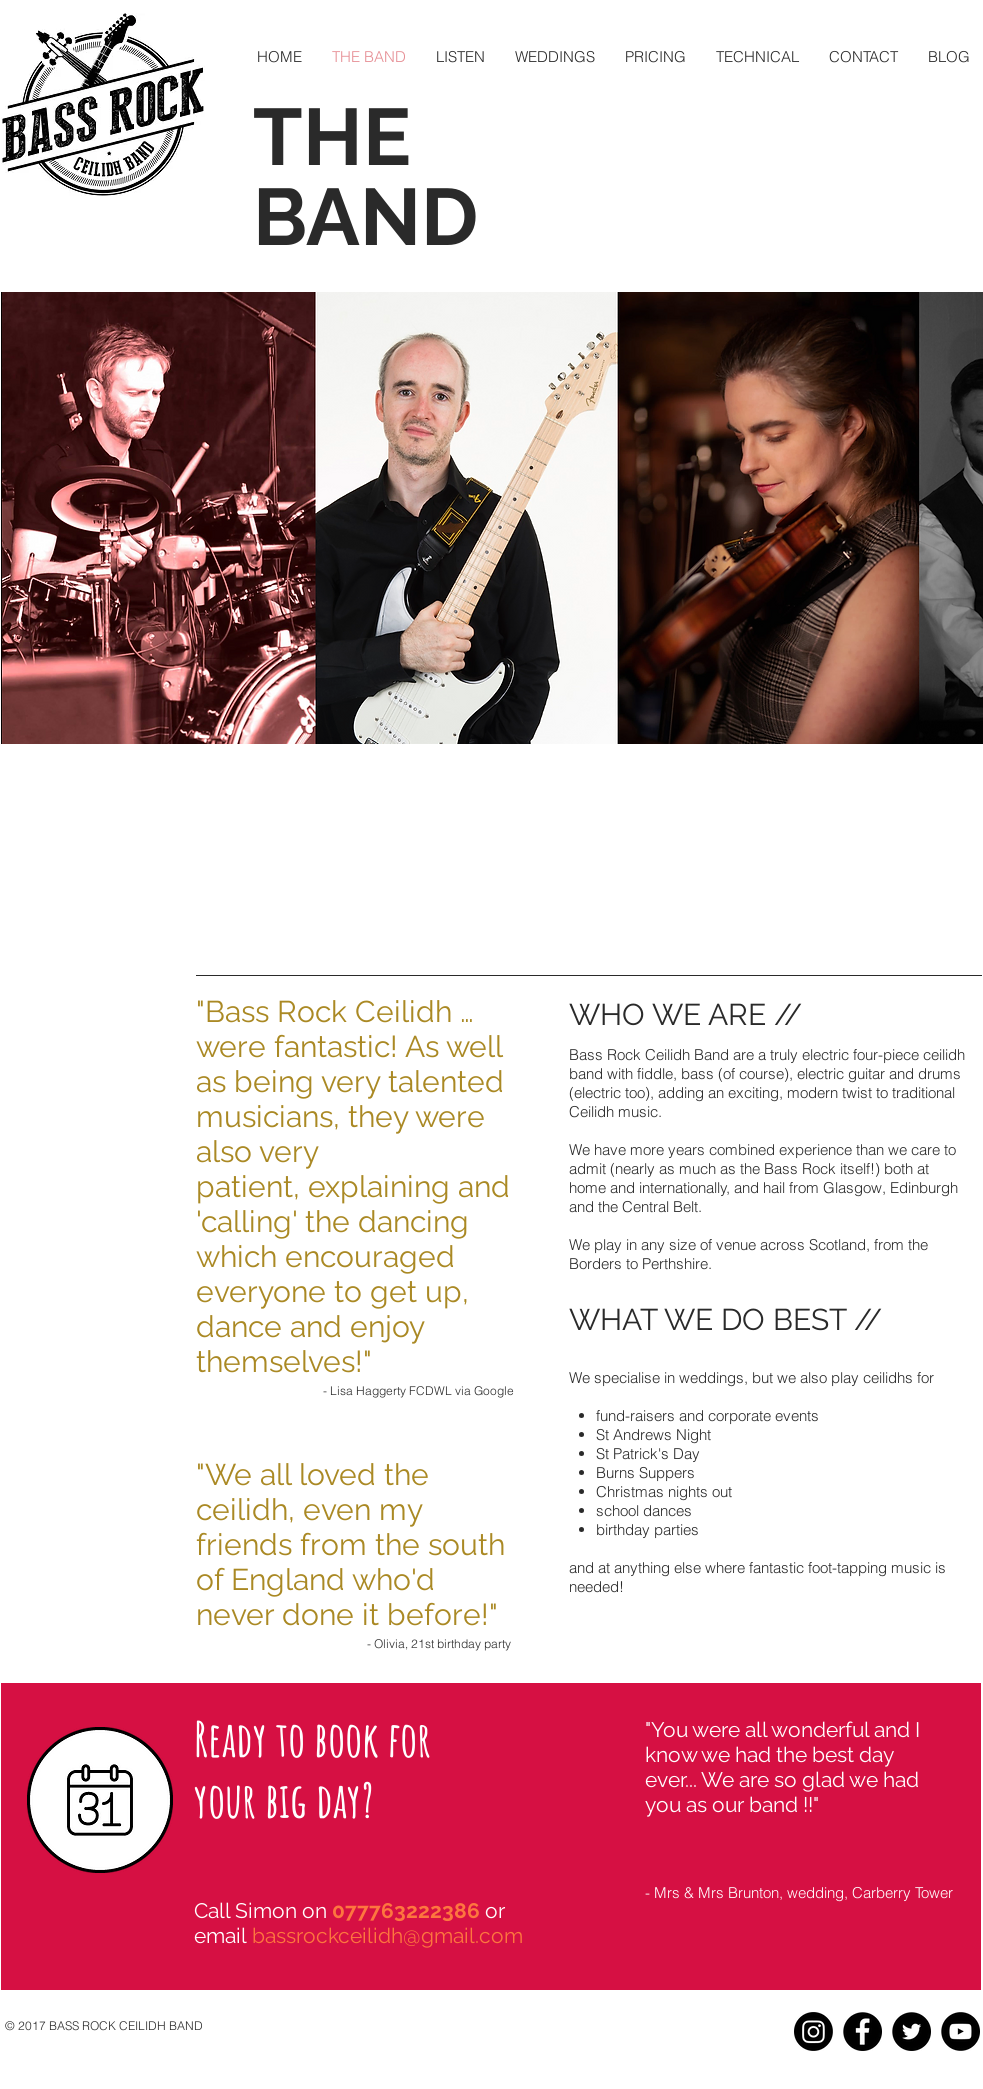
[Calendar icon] (100, 1800)
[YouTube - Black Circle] (960, 2031)
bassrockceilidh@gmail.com (387, 1935)
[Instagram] (813, 2031)
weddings (711, 1377)
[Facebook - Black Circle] (862, 2031)
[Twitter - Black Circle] (911, 2031)
